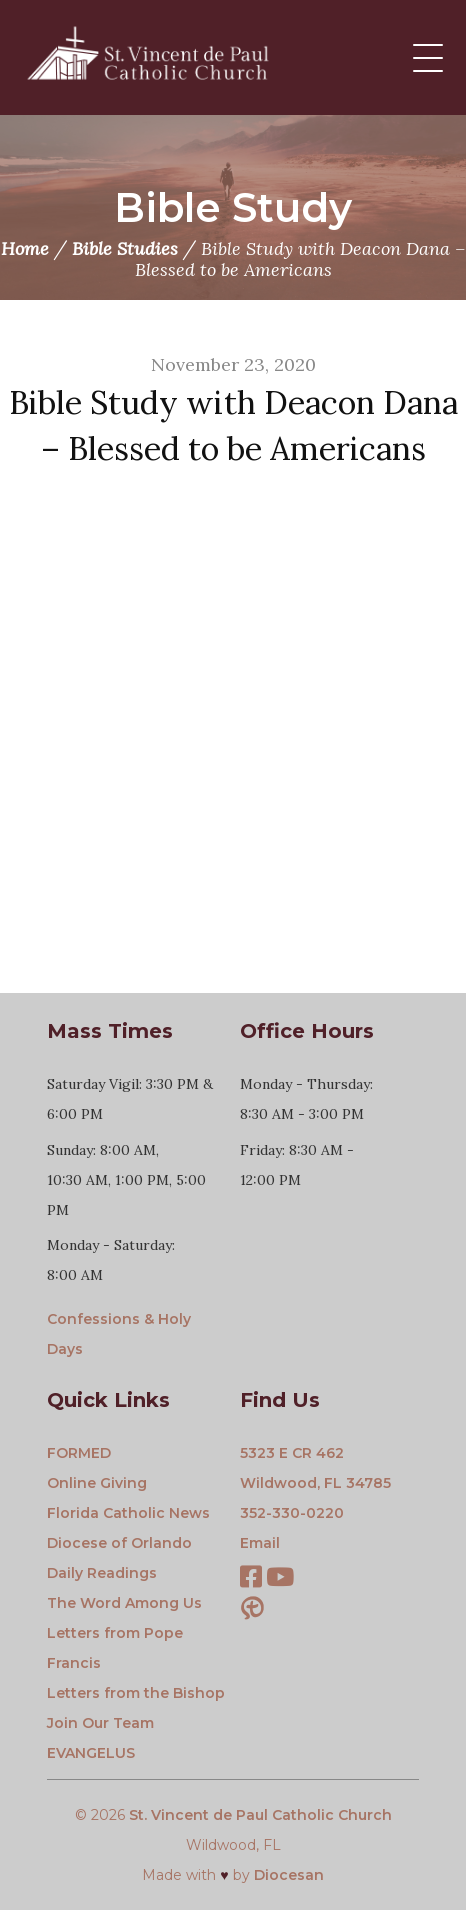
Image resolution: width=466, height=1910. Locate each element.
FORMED (79, 1453)
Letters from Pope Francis (115, 1648)
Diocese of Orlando (119, 1543)
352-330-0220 (292, 1513)
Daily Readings (102, 1573)
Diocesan (289, 1875)
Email (260, 1543)
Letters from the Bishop (136, 1693)
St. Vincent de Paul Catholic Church (260, 1815)
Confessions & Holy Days (119, 1334)
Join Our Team (100, 1723)
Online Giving (97, 1483)
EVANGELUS (91, 1753)
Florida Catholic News (128, 1513)
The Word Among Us (124, 1603)
